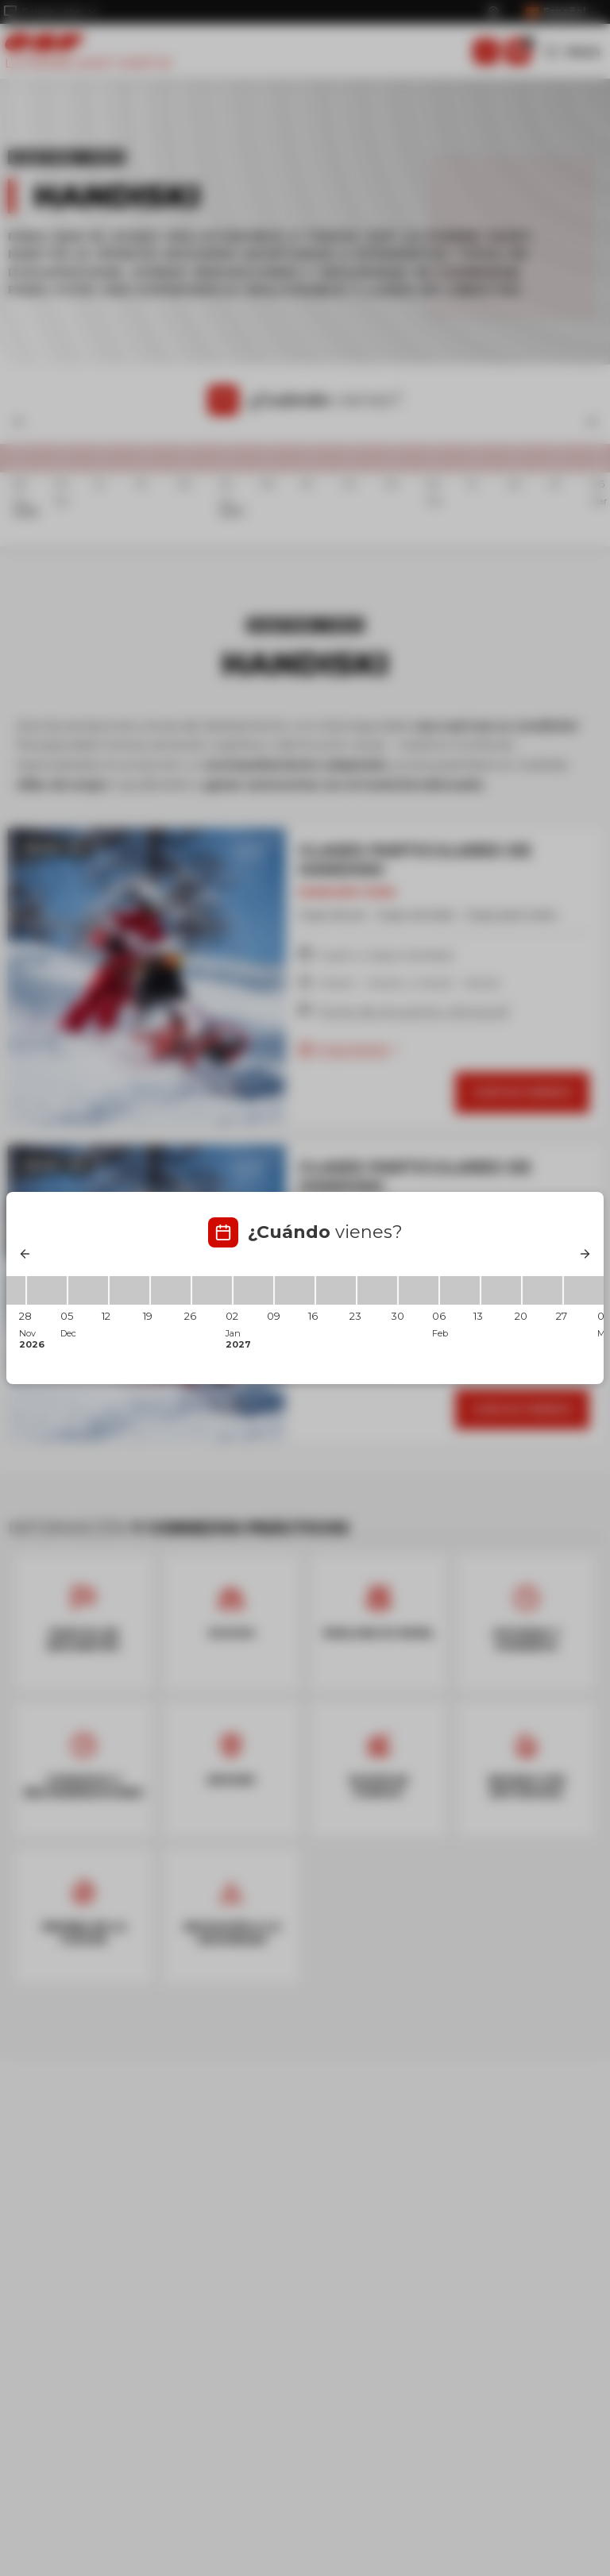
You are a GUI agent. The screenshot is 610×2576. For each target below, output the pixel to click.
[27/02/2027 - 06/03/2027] (584, 1290)
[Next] (585, 1254)
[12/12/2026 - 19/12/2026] (129, 1290)
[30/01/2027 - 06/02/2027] (418, 1290)
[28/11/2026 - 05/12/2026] (47, 1290)
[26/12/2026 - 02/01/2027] (212, 1290)
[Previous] (25, 1254)
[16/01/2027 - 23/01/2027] (336, 1290)
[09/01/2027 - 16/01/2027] (295, 1290)
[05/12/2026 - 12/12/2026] (88, 1290)
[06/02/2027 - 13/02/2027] (460, 1290)
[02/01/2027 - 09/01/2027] (253, 1290)
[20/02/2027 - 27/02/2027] (542, 1290)
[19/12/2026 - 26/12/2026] (171, 1290)
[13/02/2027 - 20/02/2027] (501, 1290)
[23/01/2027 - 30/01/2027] (377, 1290)
